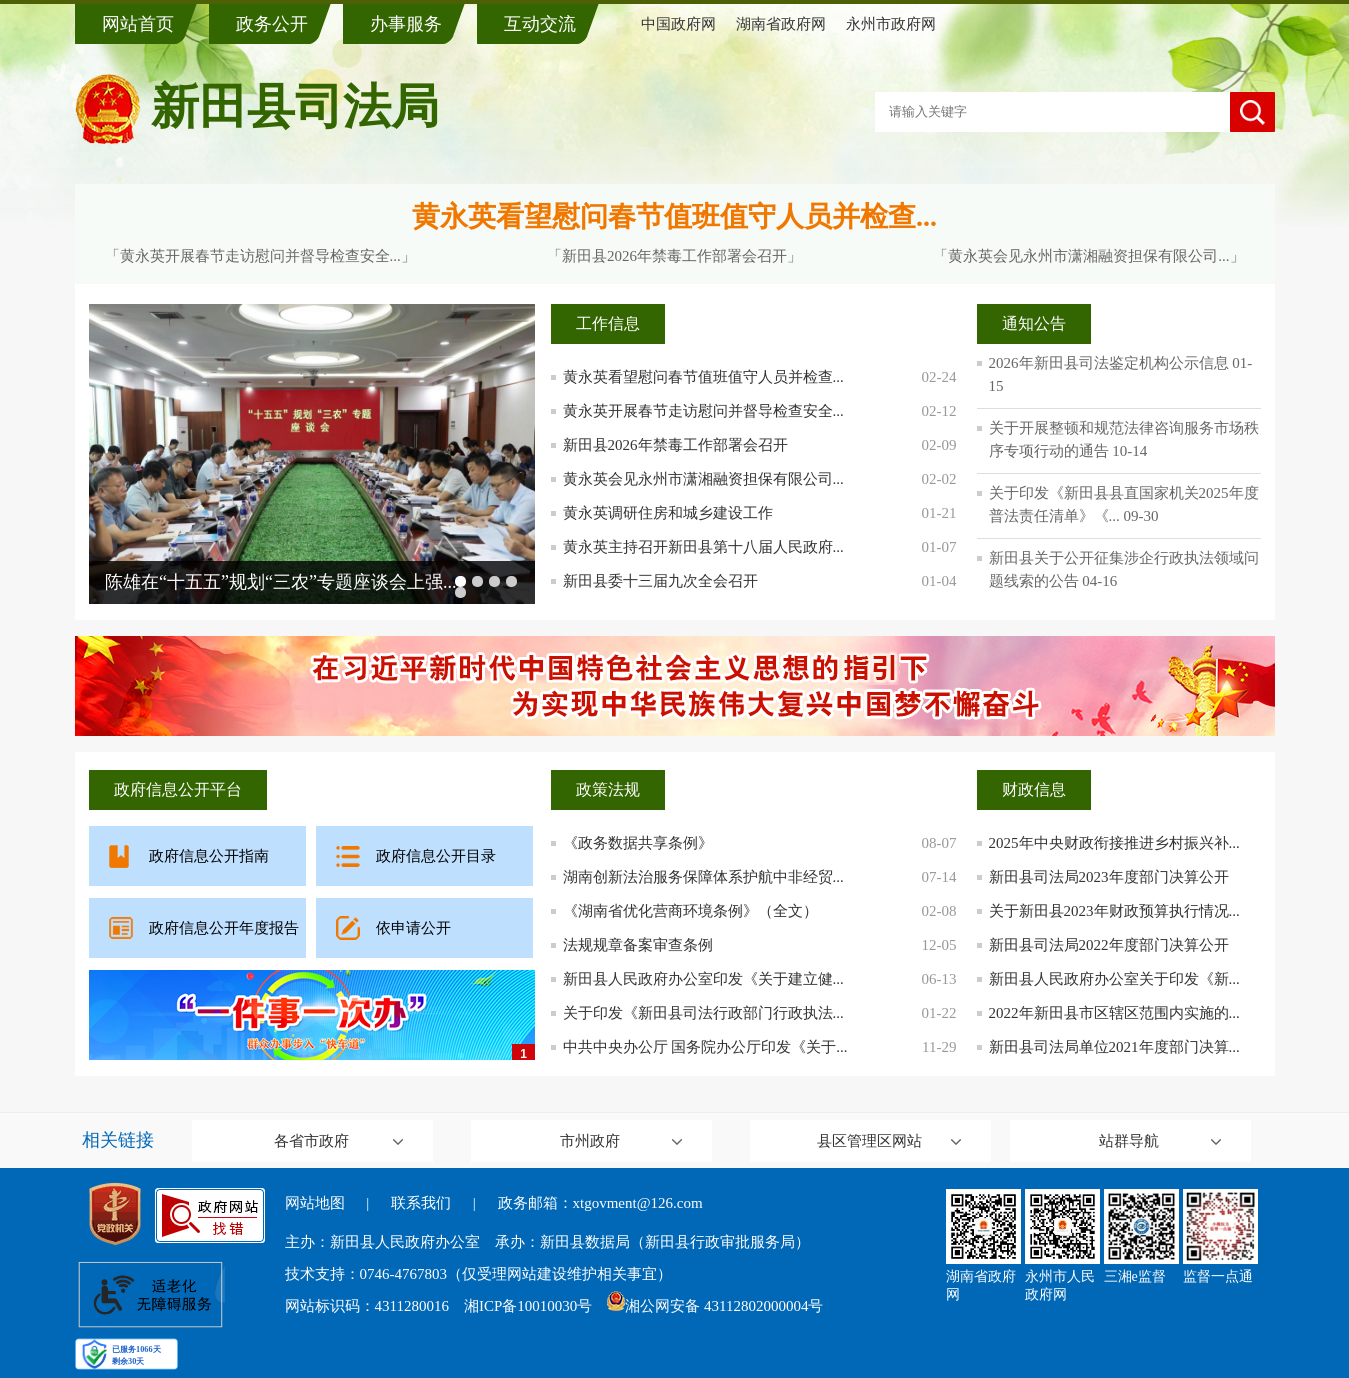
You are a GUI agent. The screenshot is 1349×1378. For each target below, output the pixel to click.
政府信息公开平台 (178, 789)
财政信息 (1034, 789)
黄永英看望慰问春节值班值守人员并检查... (674, 216)
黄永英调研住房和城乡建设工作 (668, 513)
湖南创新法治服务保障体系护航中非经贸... (703, 877)
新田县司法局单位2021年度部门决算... (1114, 1047)
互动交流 (540, 24)
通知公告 (1034, 323)
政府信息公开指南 (209, 856)
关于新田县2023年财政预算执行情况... (1114, 911)
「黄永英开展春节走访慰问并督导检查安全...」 (260, 256)
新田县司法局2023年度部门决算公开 (1109, 877)
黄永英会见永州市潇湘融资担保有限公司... (703, 479)
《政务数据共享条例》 (638, 843)
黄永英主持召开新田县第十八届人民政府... (703, 547)
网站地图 (315, 1203)
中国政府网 (678, 24)
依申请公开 (413, 928)
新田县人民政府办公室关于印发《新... (1114, 979)
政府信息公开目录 (436, 856)
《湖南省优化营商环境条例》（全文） (690, 911)
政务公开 (272, 24)
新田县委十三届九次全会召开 (660, 581)
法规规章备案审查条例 (638, 945)
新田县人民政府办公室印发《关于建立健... (703, 979)
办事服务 (406, 24)
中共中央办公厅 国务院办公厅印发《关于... (705, 1047)
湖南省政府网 (781, 24)
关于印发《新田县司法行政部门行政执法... (703, 1013)
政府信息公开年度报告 (224, 928)
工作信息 (608, 323)
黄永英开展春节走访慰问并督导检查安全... (703, 411)
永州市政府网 (891, 24)
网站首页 (138, 24)
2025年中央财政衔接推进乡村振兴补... (1114, 843)
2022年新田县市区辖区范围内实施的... (1114, 1013)
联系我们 (421, 1203)
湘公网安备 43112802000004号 (715, 1306)
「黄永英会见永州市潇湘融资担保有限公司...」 (1088, 256)
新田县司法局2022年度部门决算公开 (1109, 945)
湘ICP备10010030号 (528, 1306)
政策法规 (608, 789)
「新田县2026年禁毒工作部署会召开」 (674, 256)
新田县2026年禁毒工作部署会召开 (675, 445)
